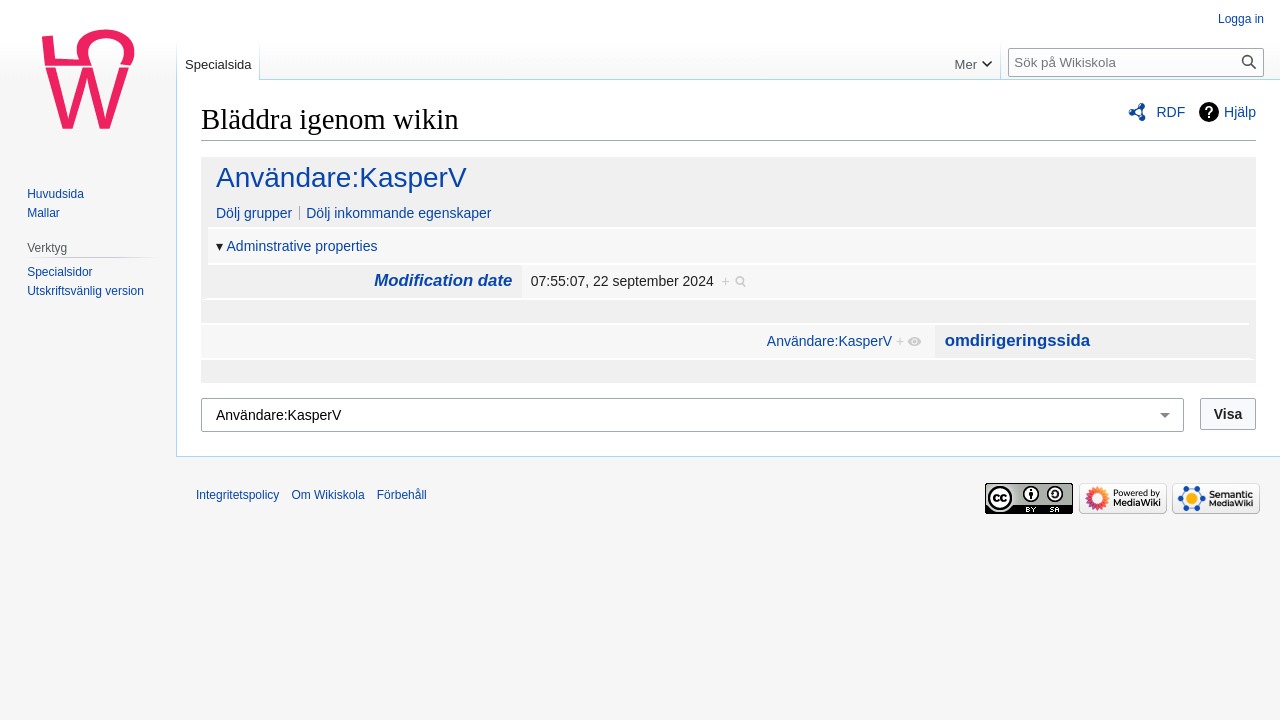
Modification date (443, 280)
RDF (1170, 112)
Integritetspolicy (237, 495)
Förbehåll (402, 495)
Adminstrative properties (302, 246)
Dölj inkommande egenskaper (398, 213)
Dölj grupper (254, 213)
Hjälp (1240, 112)
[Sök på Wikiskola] (1136, 62)
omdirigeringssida (1017, 340)
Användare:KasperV (341, 177)
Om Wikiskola (327, 495)
